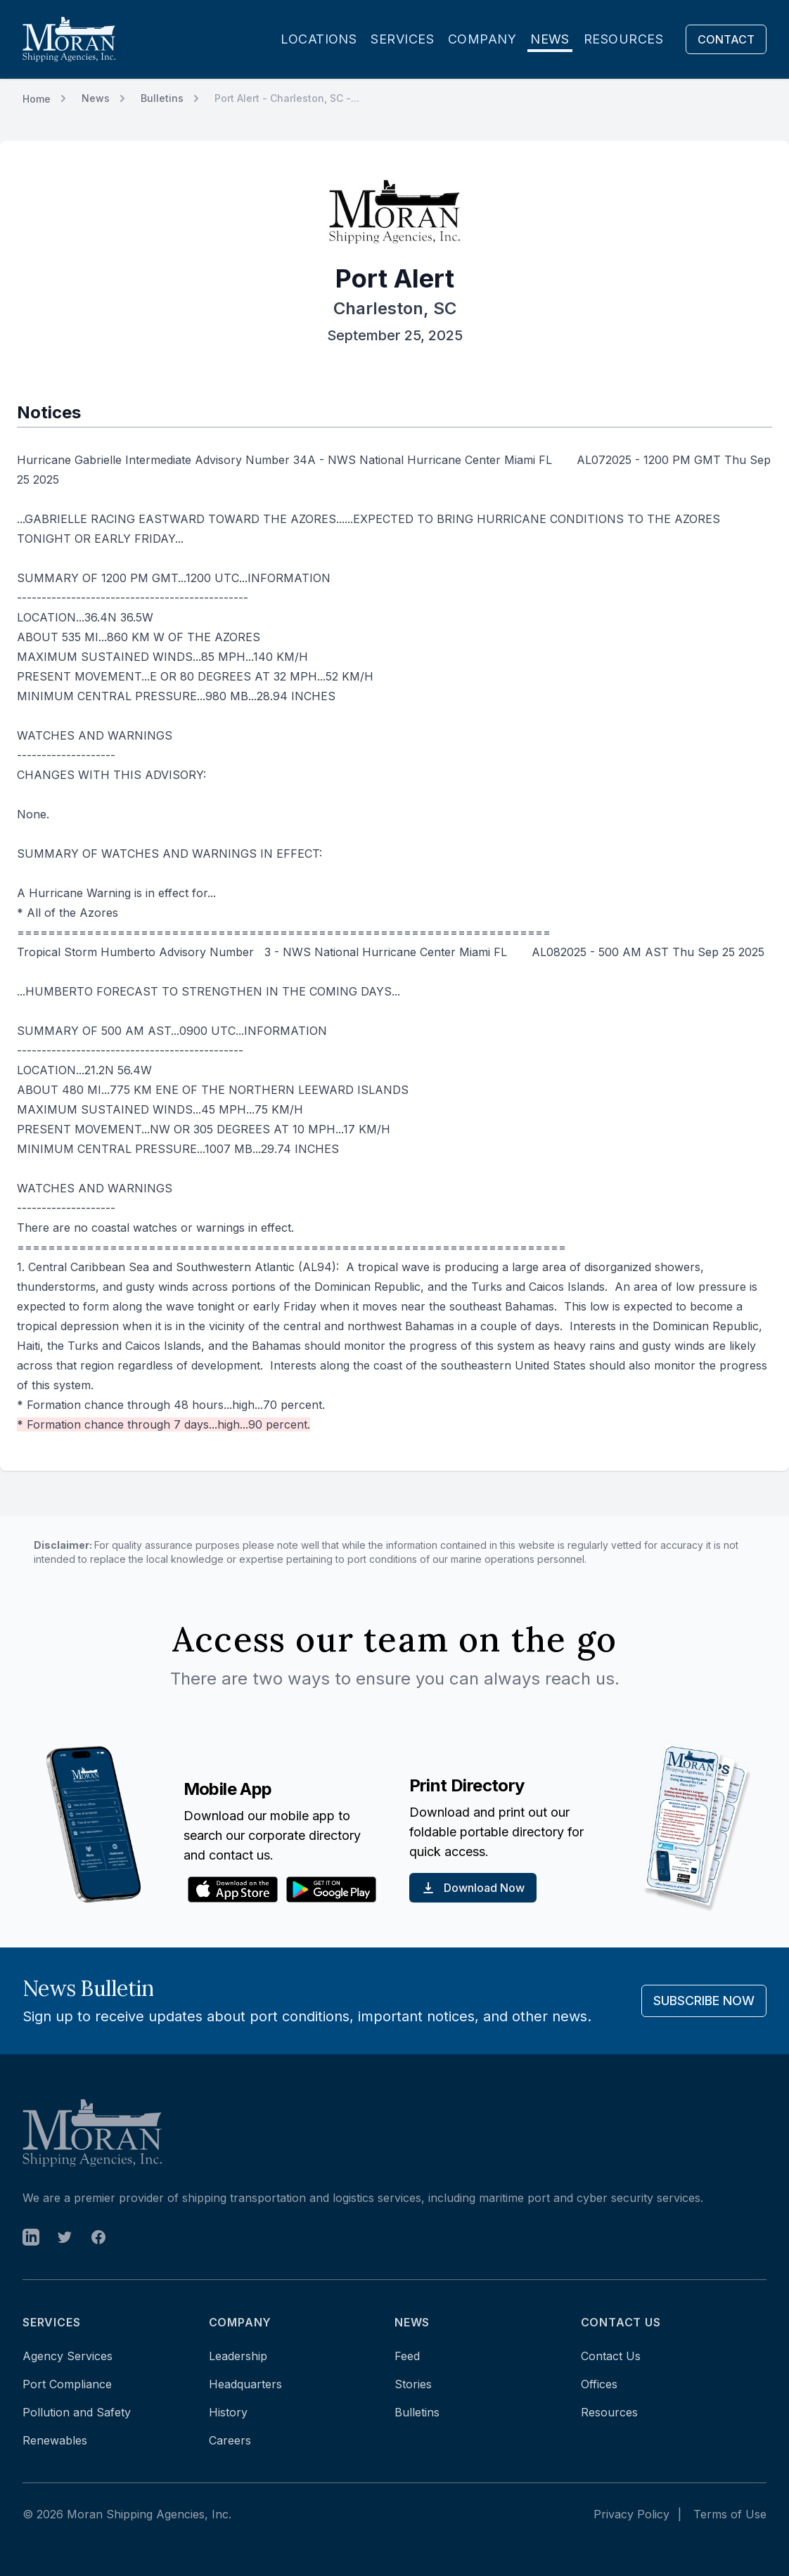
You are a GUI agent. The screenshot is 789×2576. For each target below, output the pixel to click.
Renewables (55, 2440)
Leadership (238, 2356)
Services (402, 39)
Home (37, 99)
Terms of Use (729, 2514)
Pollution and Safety (77, 2412)
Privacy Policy (631, 2514)
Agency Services (68, 2356)
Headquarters (245, 2384)
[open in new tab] (31, 2237)
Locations (319, 39)
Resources (623, 39)
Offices (599, 2384)
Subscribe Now (704, 2000)
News (550, 39)
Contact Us (611, 2356)
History (228, 2412)
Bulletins (162, 98)
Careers (230, 2440)
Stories (413, 2384)
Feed (407, 2356)
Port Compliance (67, 2384)
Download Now (473, 1888)
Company (482, 39)
